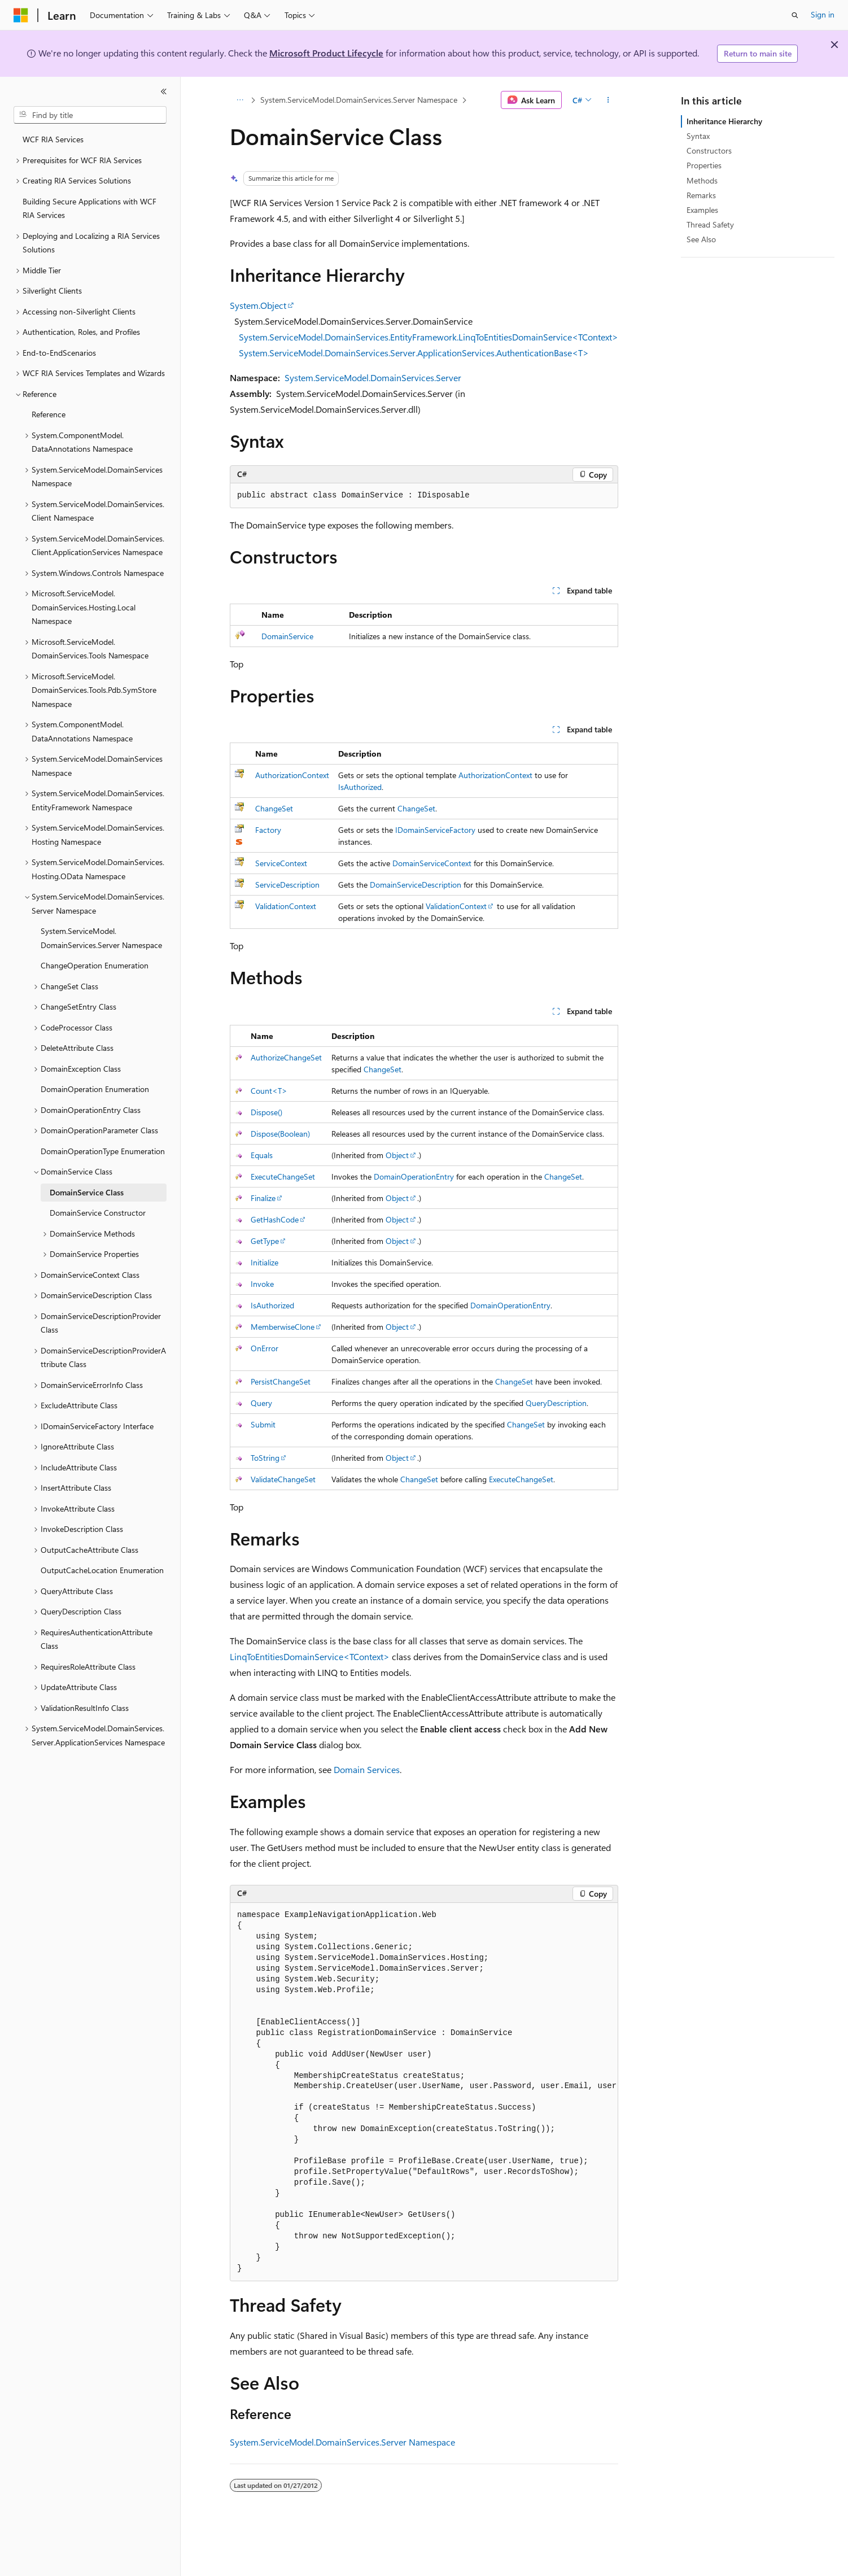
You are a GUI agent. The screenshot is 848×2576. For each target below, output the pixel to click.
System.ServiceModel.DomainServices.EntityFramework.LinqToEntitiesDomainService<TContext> (428, 337)
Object (397, 1155)
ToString (265, 1457)
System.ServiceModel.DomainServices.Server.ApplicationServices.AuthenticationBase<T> (414, 353)
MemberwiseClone (282, 1326)
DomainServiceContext (431, 863)
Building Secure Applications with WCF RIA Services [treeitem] (89, 208)
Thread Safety (710, 224)
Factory (268, 829)
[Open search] (795, 15)
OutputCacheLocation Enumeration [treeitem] (102, 1570)
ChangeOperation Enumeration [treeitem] (94, 965)
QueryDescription (556, 1403)
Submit (263, 1424)
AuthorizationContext (292, 775)
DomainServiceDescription (415, 884)
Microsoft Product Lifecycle (326, 53)
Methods (702, 180)
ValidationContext (285, 906)
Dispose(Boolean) (280, 1133)
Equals (262, 1155)
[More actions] (608, 100)
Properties (704, 165)
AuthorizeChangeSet (286, 1057)
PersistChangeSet (281, 1381)
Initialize (264, 1262)
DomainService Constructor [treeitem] (98, 1212)
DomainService (287, 636)
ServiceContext (281, 863)
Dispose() (266, 1112)
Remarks (701, 195)
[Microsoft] (21, 15)
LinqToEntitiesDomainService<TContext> (310, 1656)
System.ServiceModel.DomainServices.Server (373, 377)
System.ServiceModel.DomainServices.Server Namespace (358, 99)
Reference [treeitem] (48, 414)
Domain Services (367, 1769)
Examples (702, 209)
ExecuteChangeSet (283, 1176)
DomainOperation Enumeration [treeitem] (95, 1089)
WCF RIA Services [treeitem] (53, 139)
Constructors (709, 150)
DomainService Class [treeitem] (87, 1192)
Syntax (698, 135)
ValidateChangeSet (283, 1479)
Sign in (822, 14)
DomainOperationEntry (414, 1176)
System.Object (258, 305)
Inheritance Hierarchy (724, 121)
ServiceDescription (287, 884)
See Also (701, 239)
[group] (424, 2092)
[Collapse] (164, 91)
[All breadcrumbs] (240, 100)
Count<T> (269, 1090)
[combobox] (90, 115)
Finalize (263, 1198)
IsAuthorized (360, 786)
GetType (265, 1240)
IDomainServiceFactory (435, 829)
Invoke (262, 1283)
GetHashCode (275, 1219)
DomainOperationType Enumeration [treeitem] (103, 1151)
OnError (264, 1348)
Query (261, 1403)
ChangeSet (274, 808)
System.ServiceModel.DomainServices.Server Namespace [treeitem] (101, 937)
